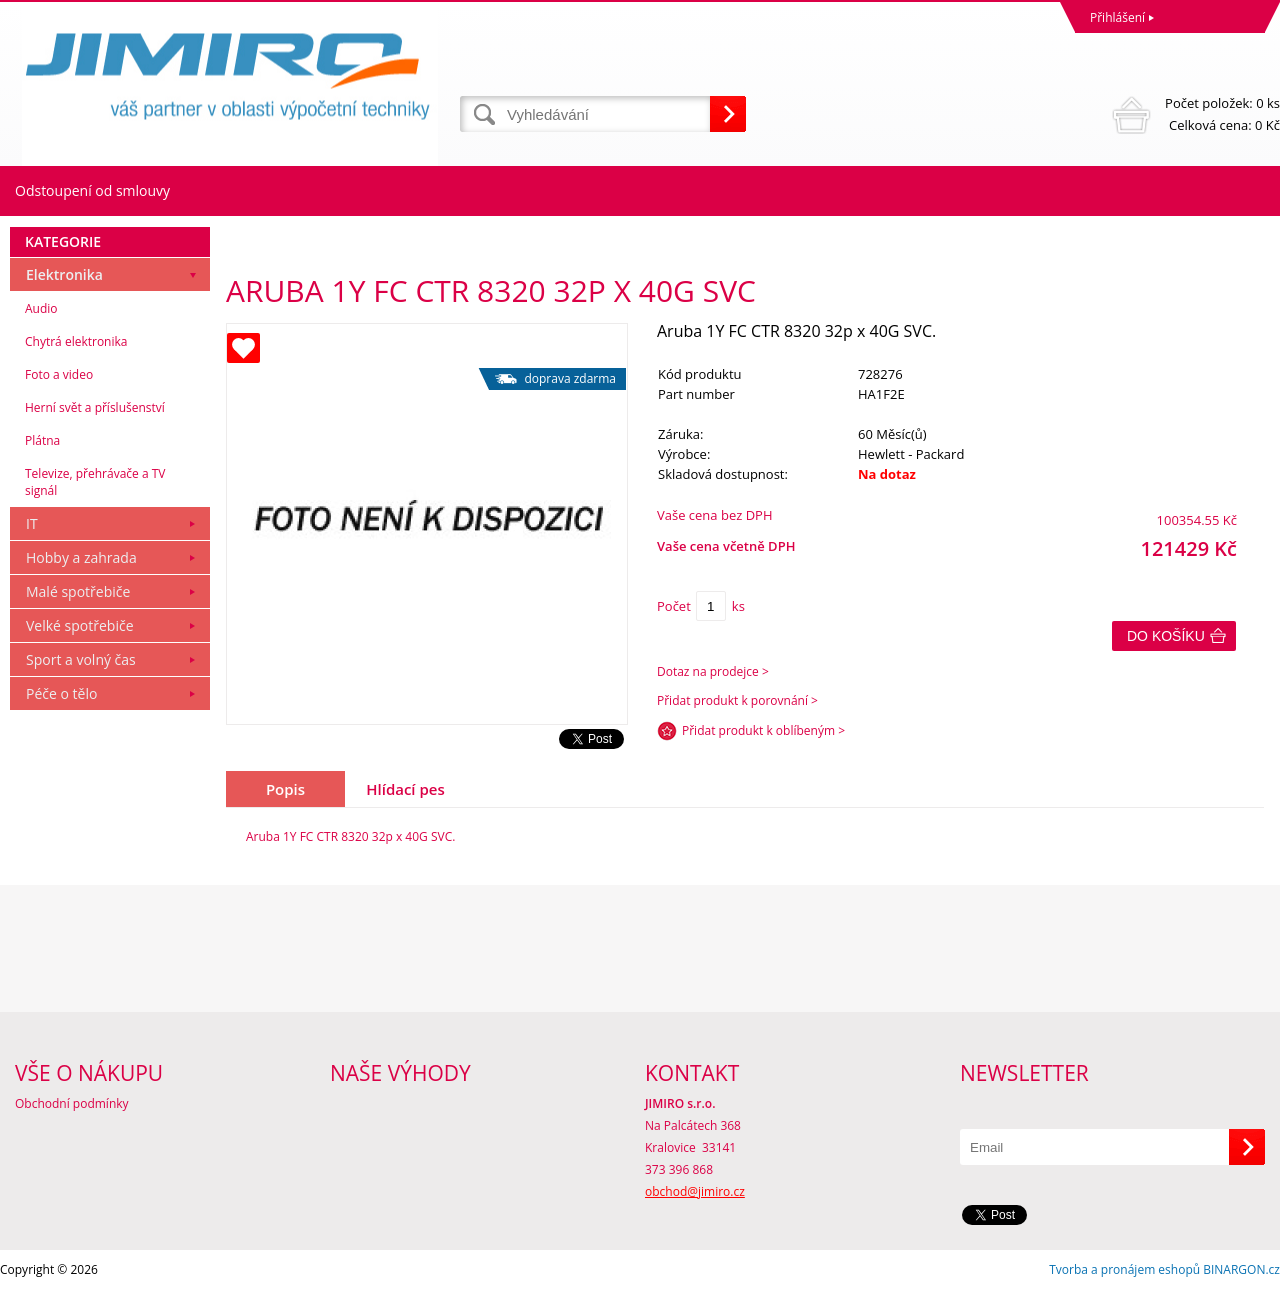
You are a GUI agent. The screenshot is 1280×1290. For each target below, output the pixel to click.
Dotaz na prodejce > (713, 671)
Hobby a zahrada (81, 557)
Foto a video (59, 374)
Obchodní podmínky (72, 1103)
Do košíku (1166, 636)
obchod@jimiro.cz (695, 1191)
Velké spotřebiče (80, 625)
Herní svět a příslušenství (95, 407)
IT (32, 523)
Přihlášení (1117, 17)
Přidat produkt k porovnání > (737, 700)
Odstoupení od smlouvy (92, 190)
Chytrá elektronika (76, 341)
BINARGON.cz (1241, 1269)
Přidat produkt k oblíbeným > (763, 730)
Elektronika (64, 274)
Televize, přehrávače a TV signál (95, 482)
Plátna (42, 440)
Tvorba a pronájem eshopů (1124, 1269)
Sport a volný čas (81, 659)
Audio (41, 308)
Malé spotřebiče (78, 591)
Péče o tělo (61, 693)
